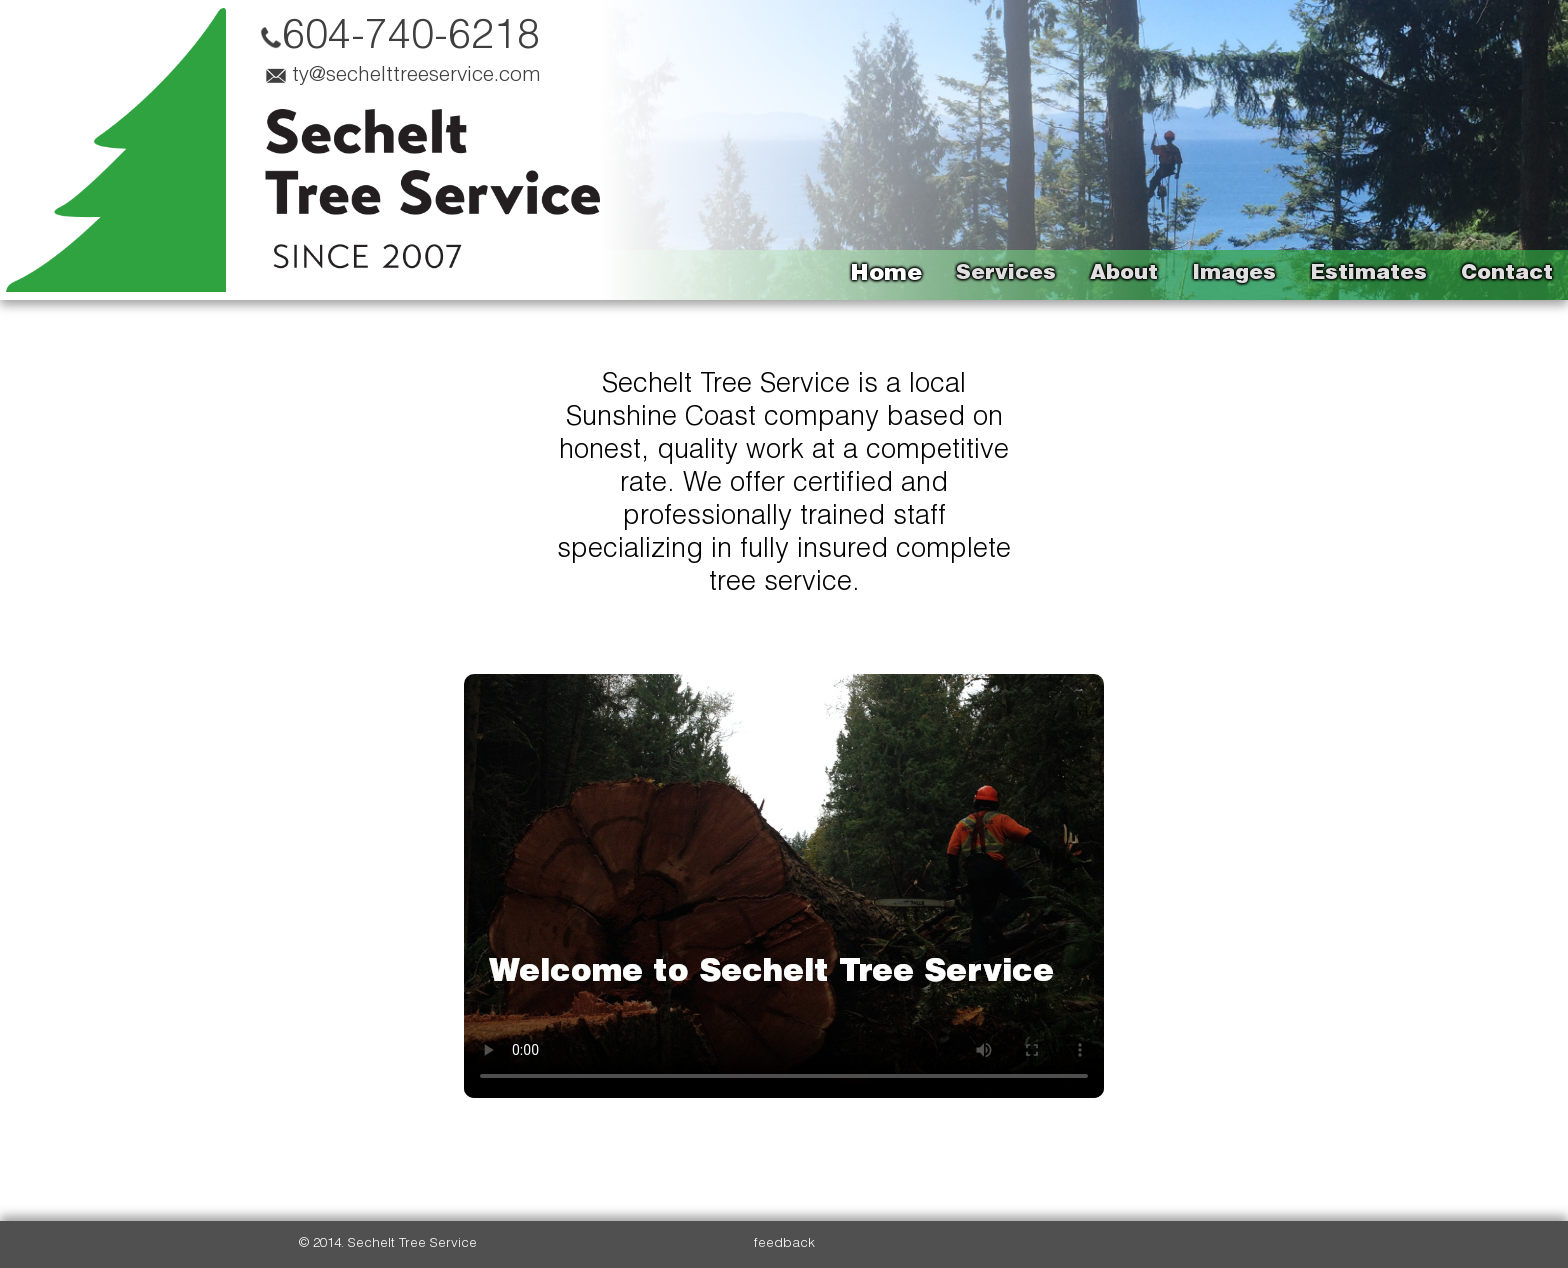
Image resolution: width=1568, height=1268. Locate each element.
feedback (784, 1244)
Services (1006, 274)
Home (886, 275)
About (1124, 274)
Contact (1507, 274)
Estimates (1368, 274)
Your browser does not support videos (784, 886)
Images (1234, 274)
